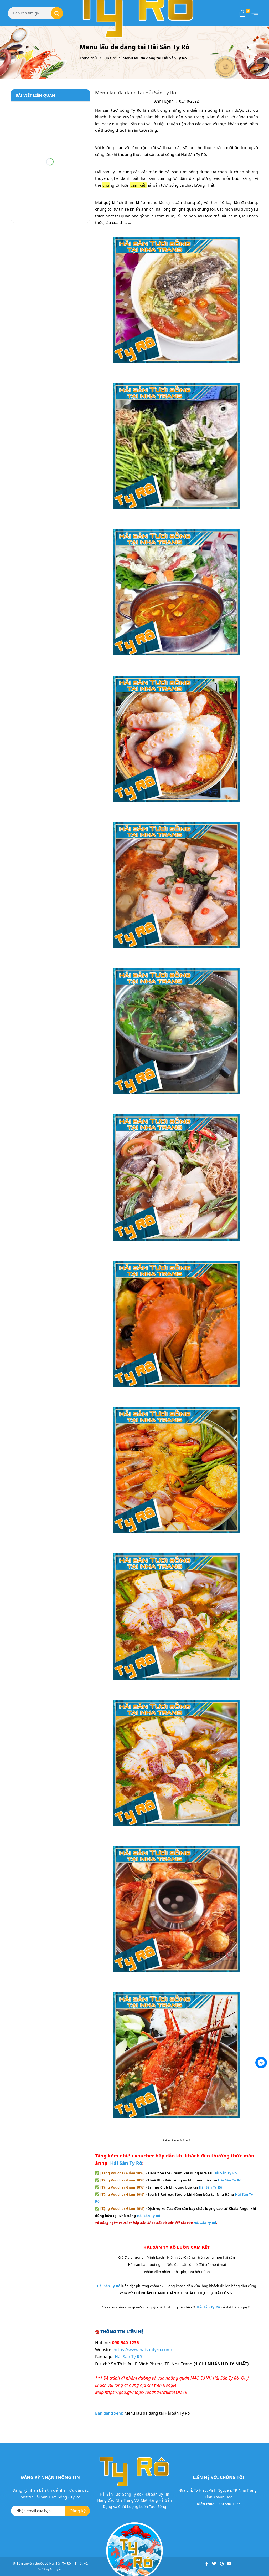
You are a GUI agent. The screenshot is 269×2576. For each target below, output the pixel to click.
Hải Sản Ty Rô (126, 2163)
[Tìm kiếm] (57, 13)
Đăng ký (78, 2511)
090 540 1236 (229, 2503)
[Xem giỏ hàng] (242, 13)
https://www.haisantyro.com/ (142, 2350)
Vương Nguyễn (50, 2569)
